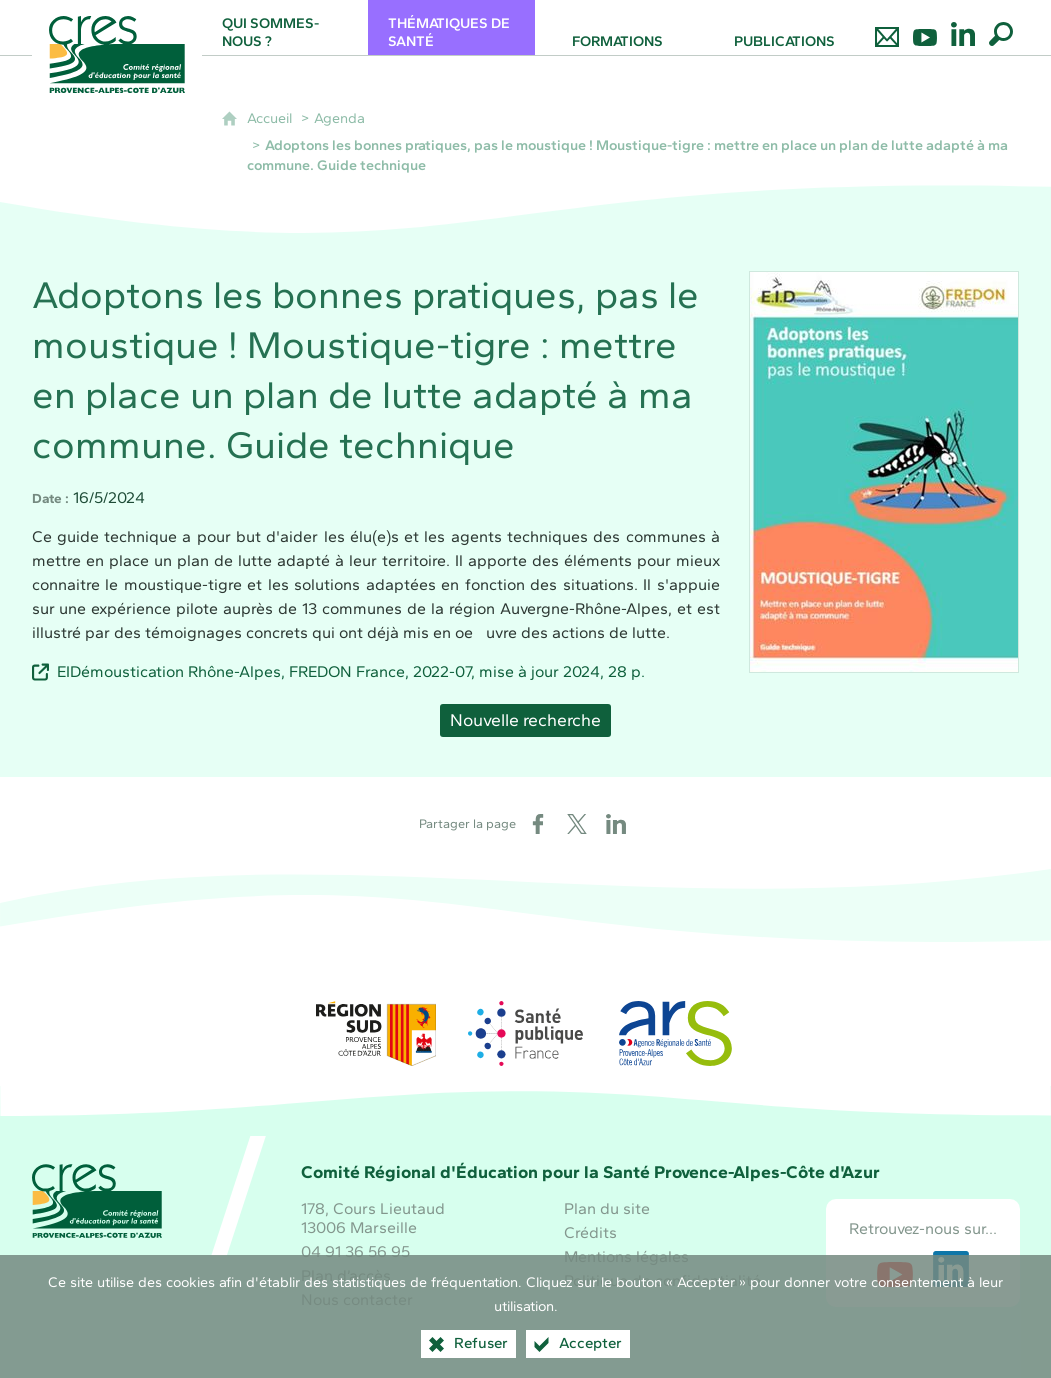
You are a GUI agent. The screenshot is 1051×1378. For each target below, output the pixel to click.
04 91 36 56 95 (355, 1251)
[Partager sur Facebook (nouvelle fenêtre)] (538, 824)
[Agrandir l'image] (884, 470)
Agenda (339, 118)
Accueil (269, 118)
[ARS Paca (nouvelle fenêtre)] (675, 1033)
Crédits (590, 1232)
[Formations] (618, 27)
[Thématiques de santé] (451, 27)
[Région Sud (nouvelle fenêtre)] (376, 1033)
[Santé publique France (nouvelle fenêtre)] (526, 1033)
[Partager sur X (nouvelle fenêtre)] (577, 824)
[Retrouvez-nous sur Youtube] (925, 27)
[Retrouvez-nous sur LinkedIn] (963, 27)
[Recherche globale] (1001, 27)
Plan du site (607, 1208)
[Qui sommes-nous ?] (285, 27)
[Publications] (784, 27)
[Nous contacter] (887, 27)
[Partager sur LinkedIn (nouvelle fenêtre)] (616, 824)
